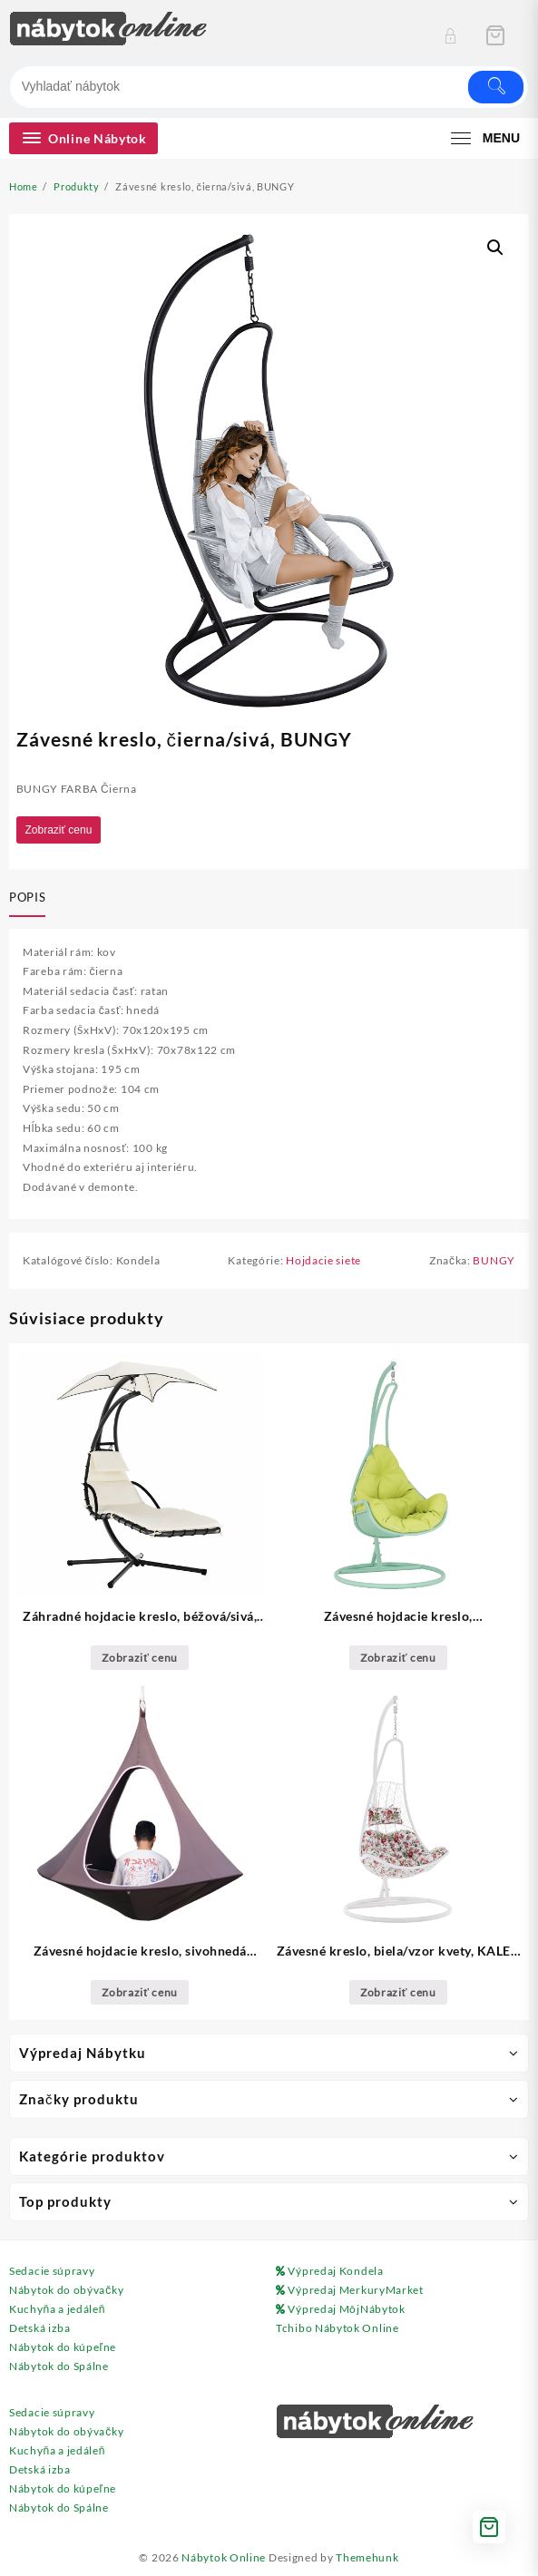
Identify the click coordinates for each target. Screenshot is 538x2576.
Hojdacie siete (323, 1260)
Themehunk (367, 2557)
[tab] (31, 899)
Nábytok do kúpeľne (62, 2347)
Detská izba (40, 2328)
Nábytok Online (223, 2557)
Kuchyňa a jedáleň (57, 2309)
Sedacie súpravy (52, 2271)
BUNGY (494, 1260)
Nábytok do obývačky (66, 2290)
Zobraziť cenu (59, 830)
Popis (27, 897)
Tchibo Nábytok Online (337, 2328)
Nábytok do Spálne (59, 2366)
